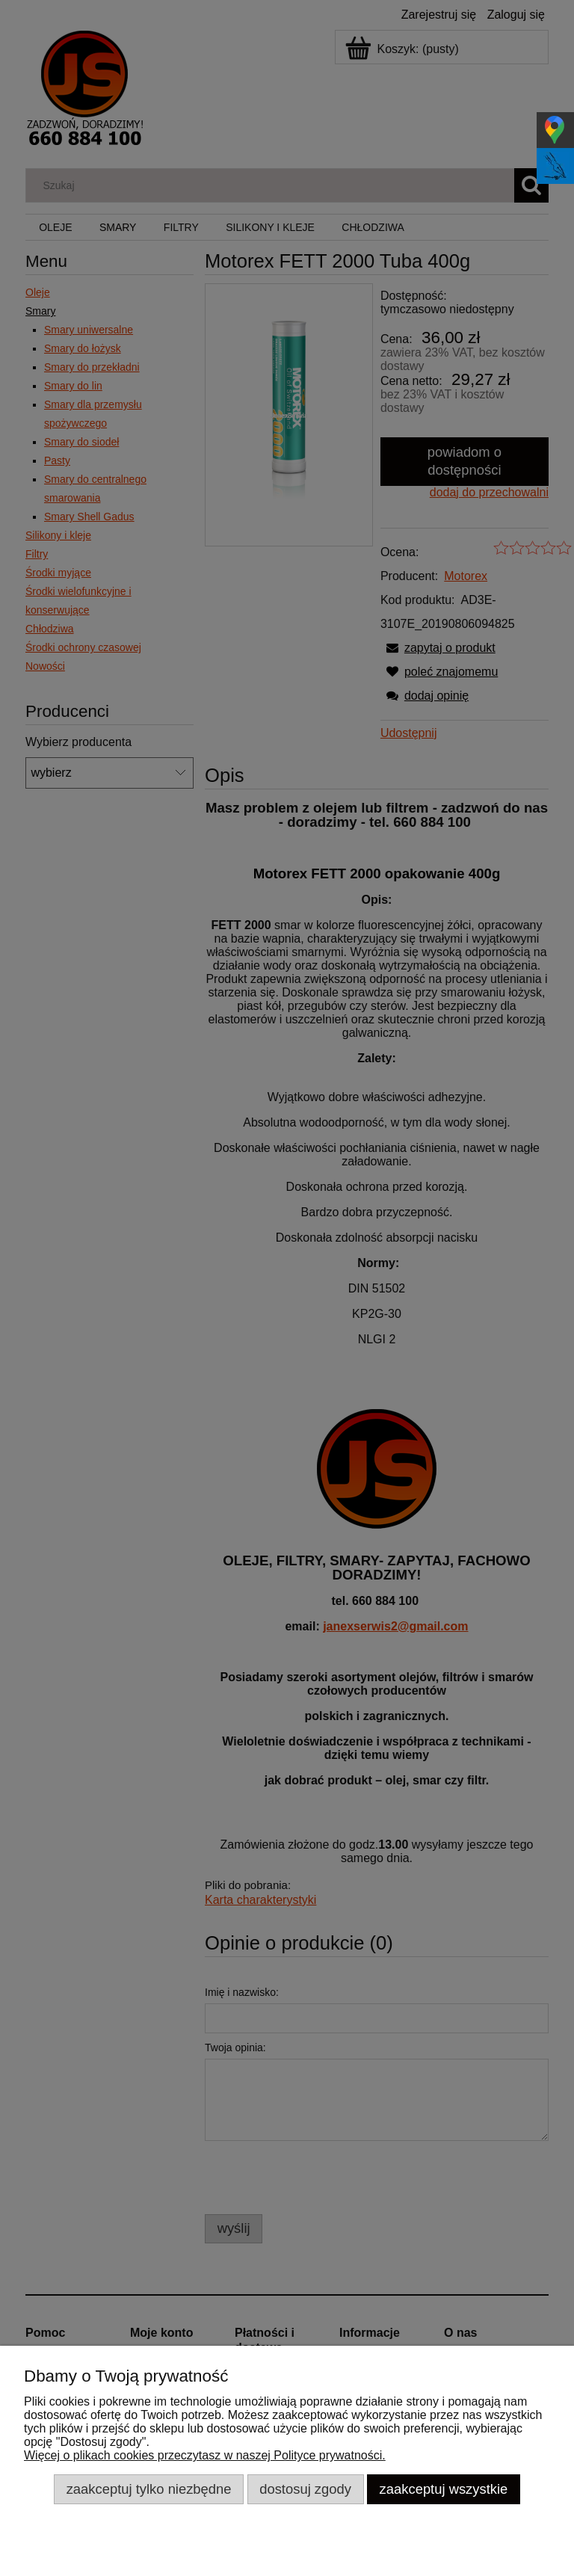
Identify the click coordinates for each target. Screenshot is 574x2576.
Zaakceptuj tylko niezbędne (149, 2489)
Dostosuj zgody (305, 2489)
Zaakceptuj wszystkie (444, 2489)
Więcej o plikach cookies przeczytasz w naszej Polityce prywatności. (205, 2455)
